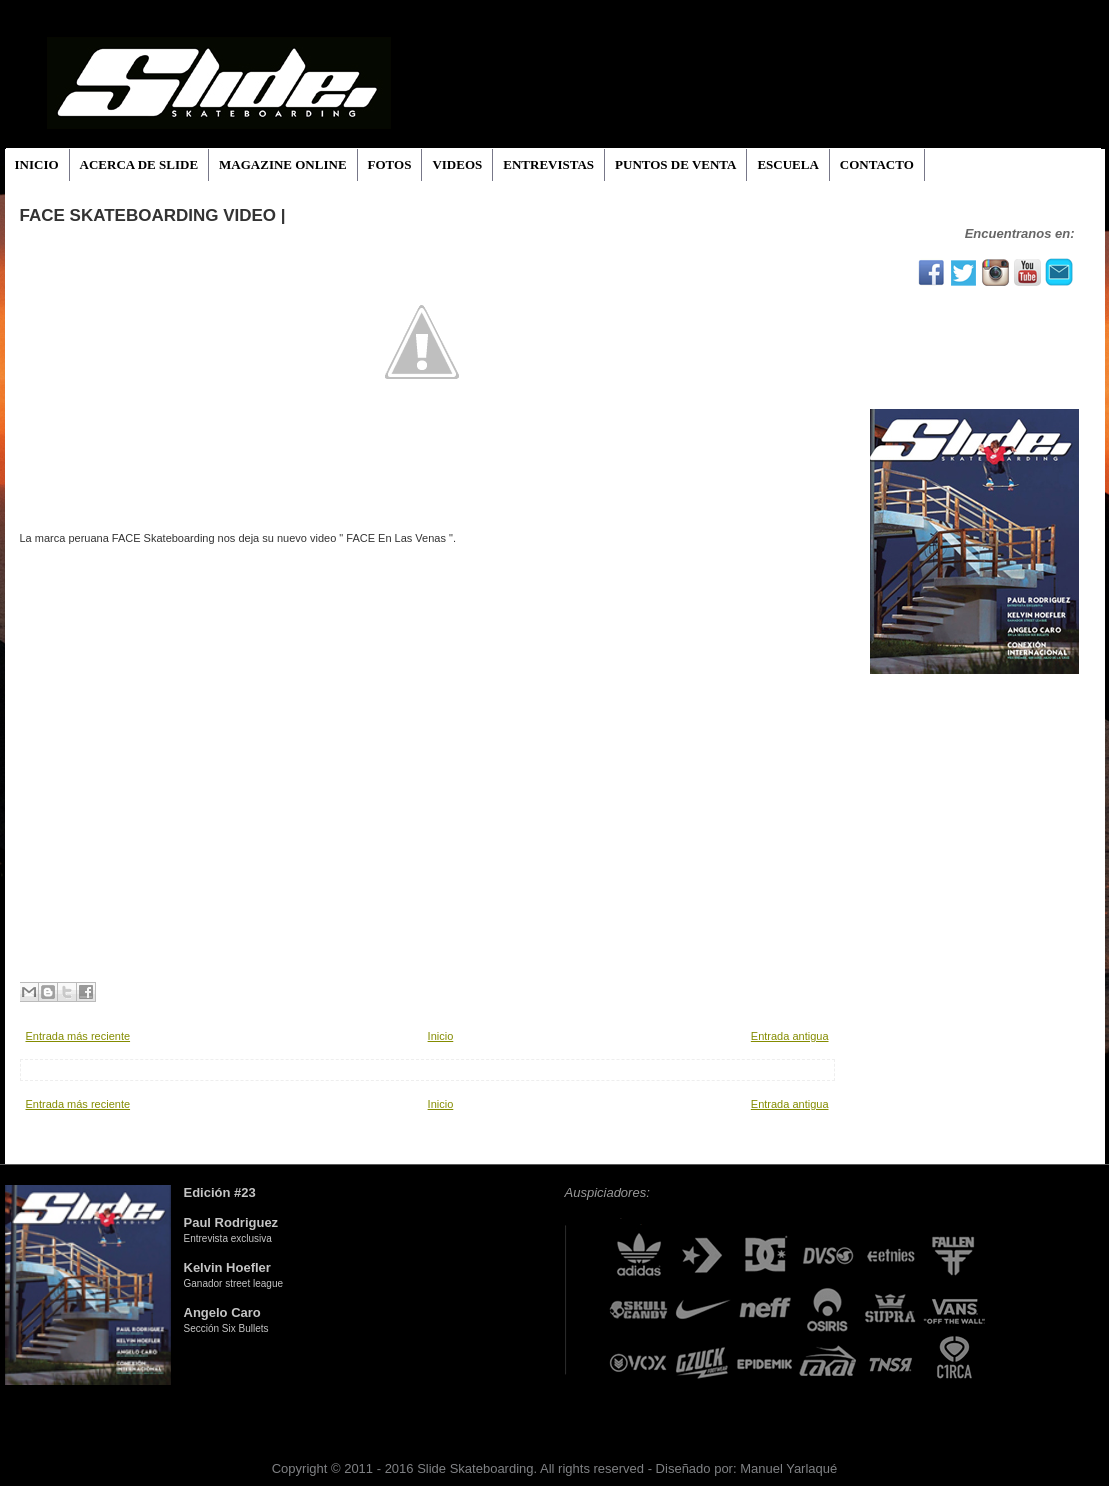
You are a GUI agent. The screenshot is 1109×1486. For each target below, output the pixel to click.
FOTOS (390, 164)
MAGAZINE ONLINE (283, 164)
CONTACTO (877, 164)
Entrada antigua (790, 1036)
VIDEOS (457, 164)
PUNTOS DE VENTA (675, 164)
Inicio (441, 1036)
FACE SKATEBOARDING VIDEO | (153, 215)
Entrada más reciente (78, 1036)
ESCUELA (787, 164)
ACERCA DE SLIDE (139, 164)
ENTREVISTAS (548, 164)
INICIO (37, 164)
